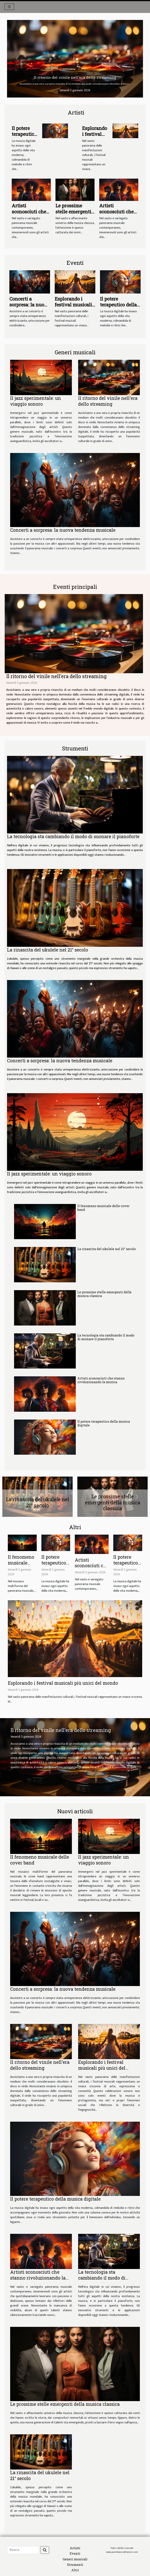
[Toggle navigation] (9, 7)
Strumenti (75, 2565)
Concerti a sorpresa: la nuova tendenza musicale (29, 308)
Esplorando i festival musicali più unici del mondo (73, 308)
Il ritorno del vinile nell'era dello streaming (75, 77)
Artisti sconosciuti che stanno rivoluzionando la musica (101, 1380)
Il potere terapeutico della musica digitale (118, 305)
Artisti (75, 2548)
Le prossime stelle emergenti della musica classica (73, 214)
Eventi (75, 2553)
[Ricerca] (23, 2550)
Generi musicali (75, 2559)
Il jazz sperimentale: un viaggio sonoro (35, 401)
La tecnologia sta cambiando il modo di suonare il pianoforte (73, 836)
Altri (75, 2570)
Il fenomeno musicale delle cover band (103, 1208)
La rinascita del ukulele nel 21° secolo (47, 950)
